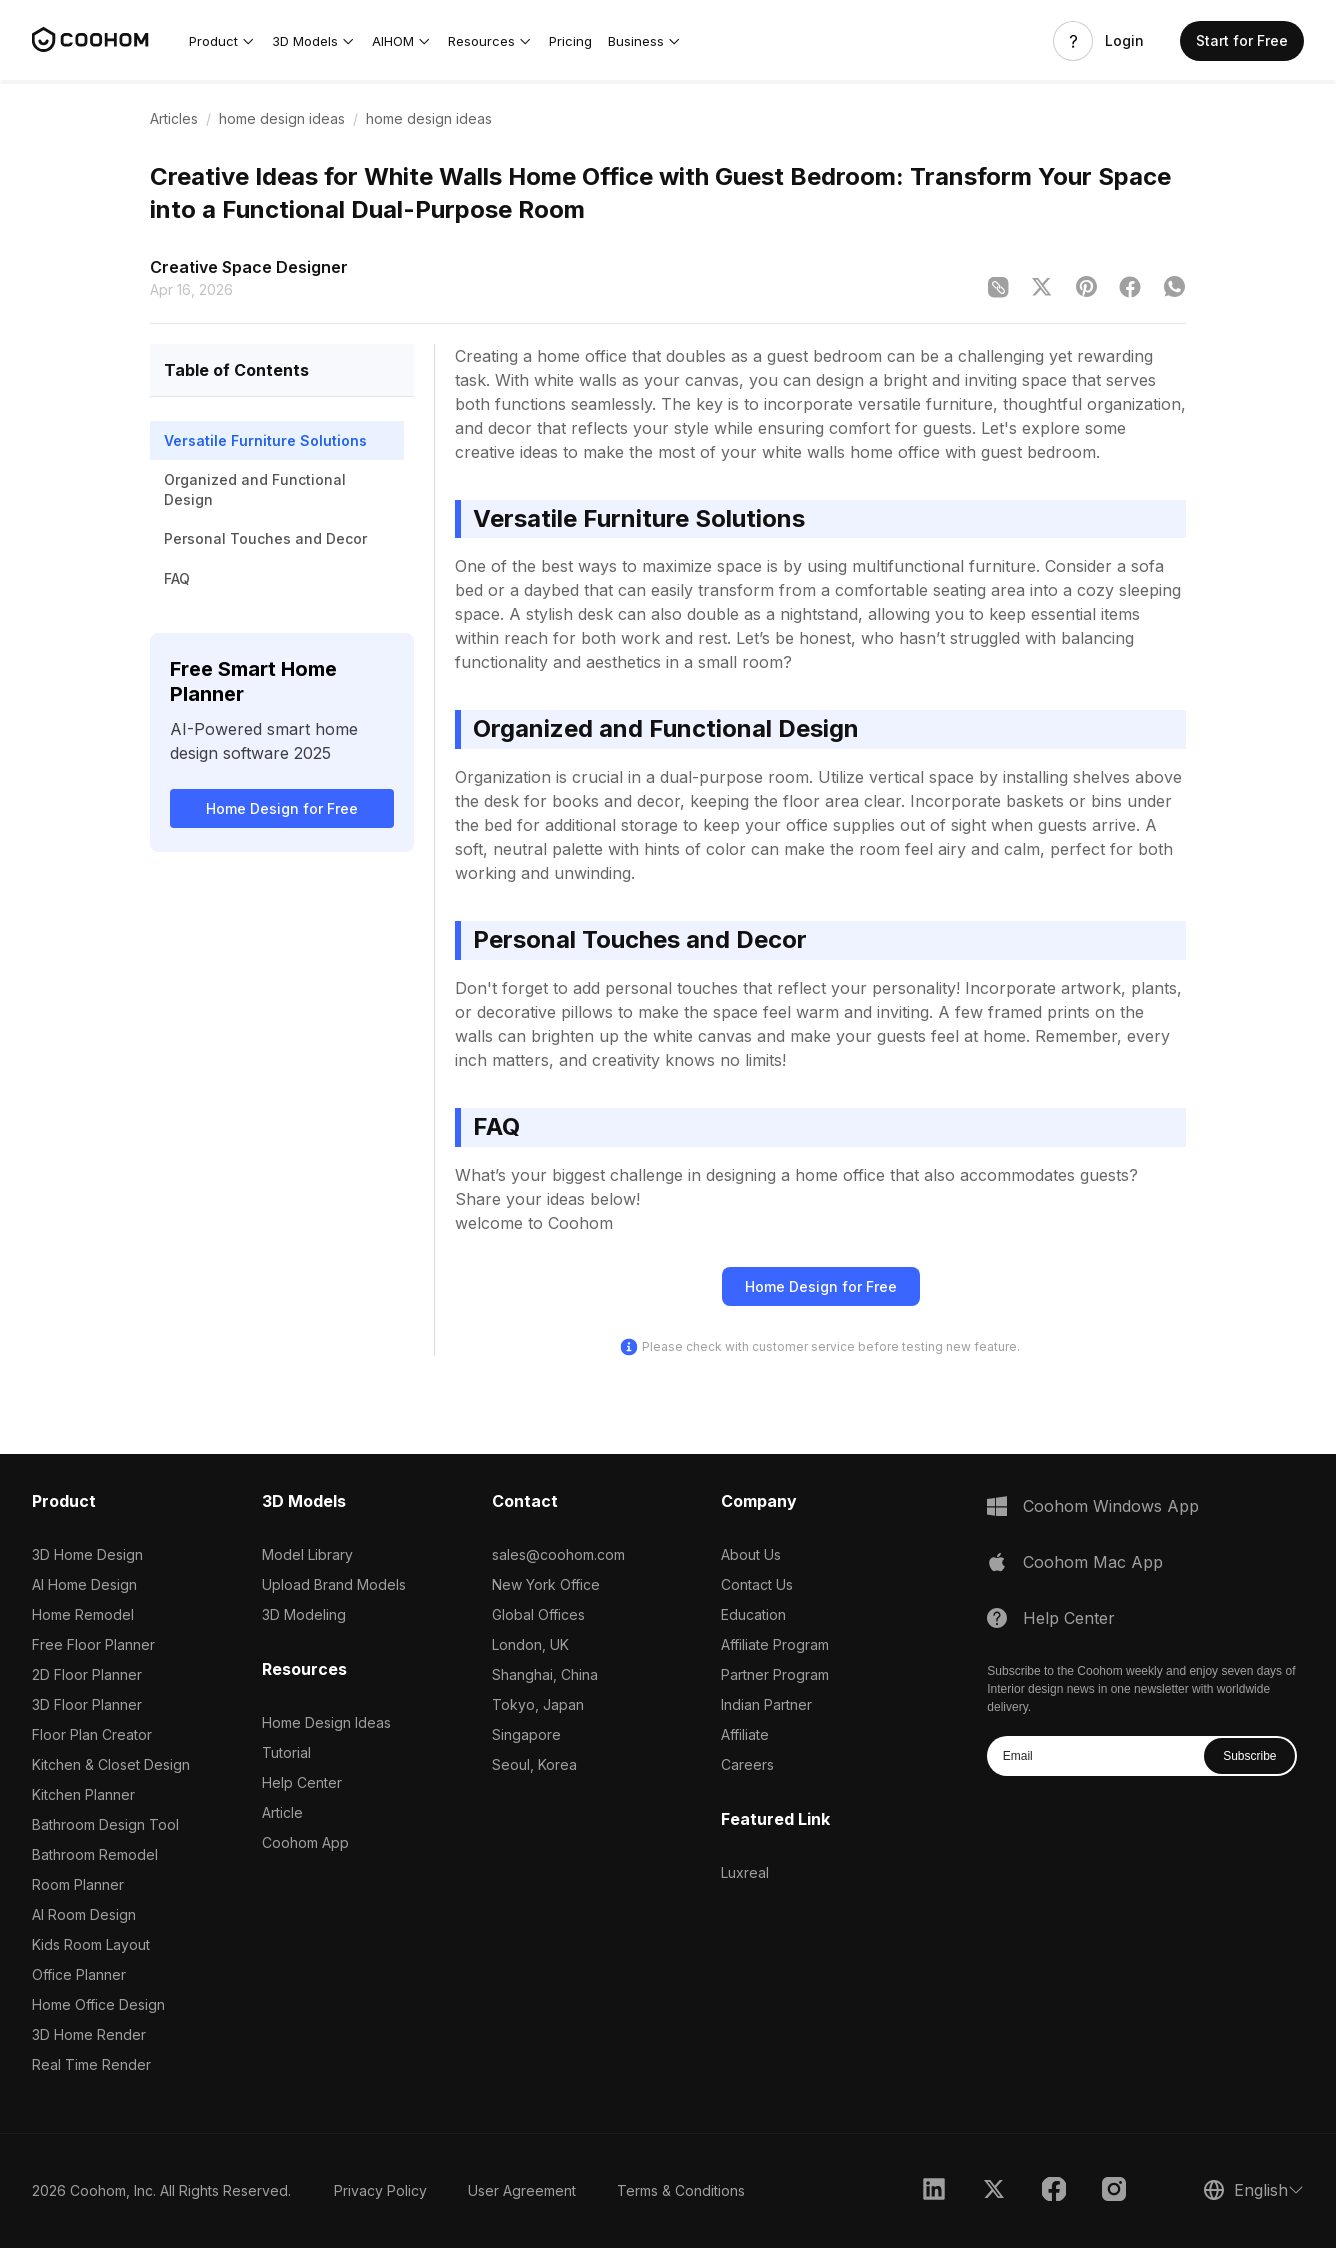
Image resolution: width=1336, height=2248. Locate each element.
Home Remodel (83, 1614)
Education (753, 1614)
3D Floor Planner (87, 1704)
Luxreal (745, 1872)
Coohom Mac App (1093, 1562)
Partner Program (775, 1674)
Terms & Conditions (681, 2190)
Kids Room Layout (91, 1944)
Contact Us (757, 1584)
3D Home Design (87, 1554)
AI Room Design (84, 1914)
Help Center (302, 1782)
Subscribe (1249, 1756)
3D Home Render (89, 2034)
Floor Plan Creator (92, 1734)
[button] (222, 41)
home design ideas (282, 118)
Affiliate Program (775, 1644)
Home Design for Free (282, 808)
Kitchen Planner (83, 1794)
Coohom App (305, 1842)
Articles (174, 118)
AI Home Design (84, 1584)
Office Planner (79, 1974)
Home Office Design (98, 2004)
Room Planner (78, 1884)
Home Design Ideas (326, 1722)
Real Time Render (91, 2064)
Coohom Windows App (1111, 1506)
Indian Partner (766, 1704)
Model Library (307, 1554)
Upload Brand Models (334, 1584)
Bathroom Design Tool (105, 1824)
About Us (751, 1554)
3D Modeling (304, 1614)
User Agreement (522, 2190)
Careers (747, 1764)
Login (1124, 41)
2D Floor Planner (87, 1674)
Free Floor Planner (93, 1644)
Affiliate (745, 1734)
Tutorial (286, 1752)
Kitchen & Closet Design (111, 1764)
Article (282, 1812)
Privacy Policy (380, 2190)
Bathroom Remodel (95, 1854)
